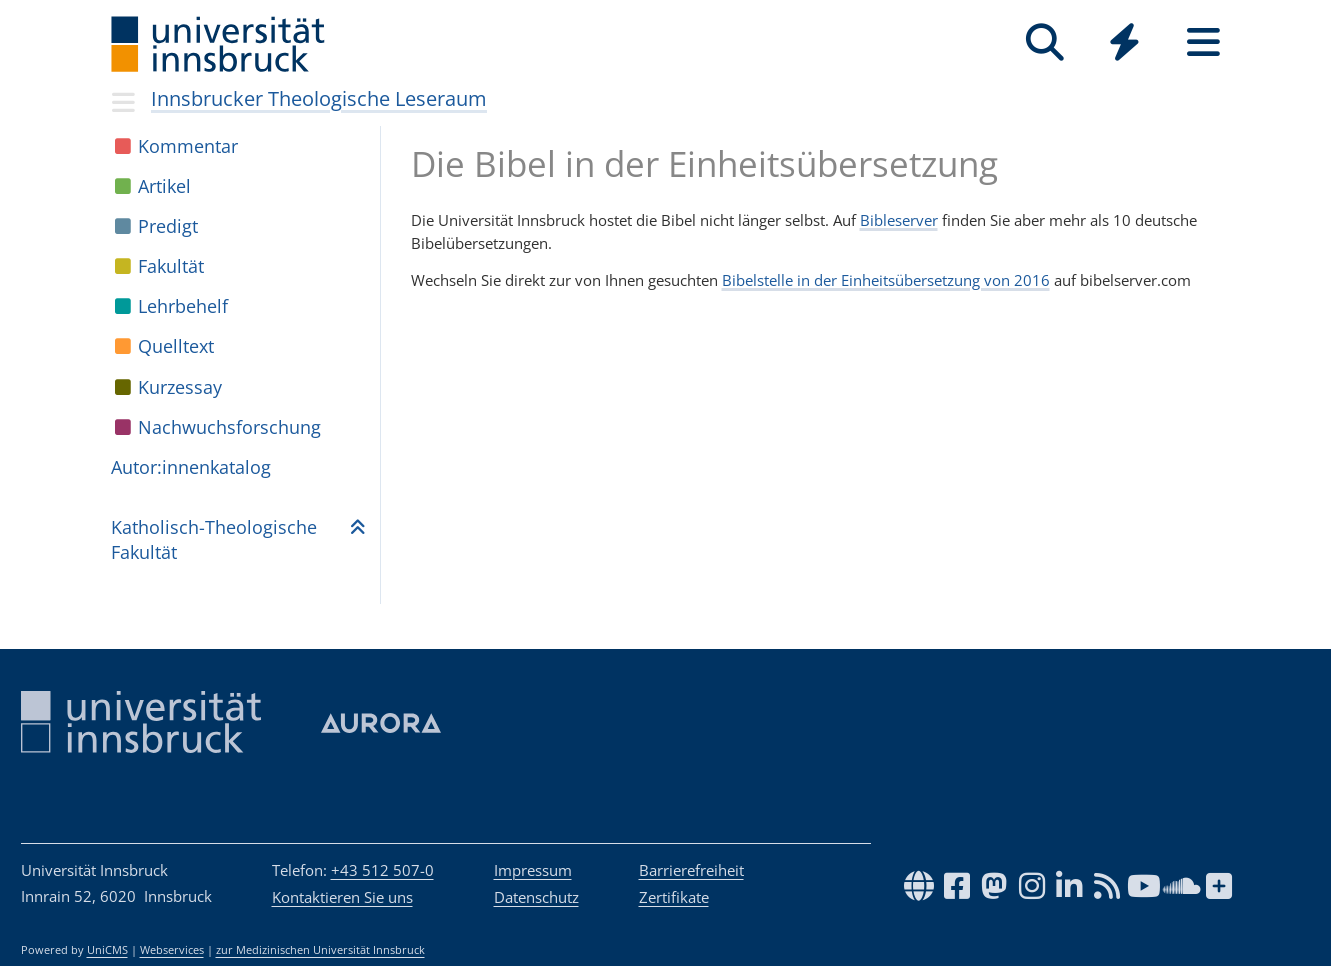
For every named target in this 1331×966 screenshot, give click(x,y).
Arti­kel (164, 186)
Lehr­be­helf (183, 306)
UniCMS (107, 950)
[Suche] (1045, 42)
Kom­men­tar (188, 146)
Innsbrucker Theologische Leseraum (319, 98)
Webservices (172, 950)
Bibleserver (899, 220)
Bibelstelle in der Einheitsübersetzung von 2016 (886, 280)
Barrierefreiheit (691, 870)
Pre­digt (168, 226)
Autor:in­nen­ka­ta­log (191, 467)
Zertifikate (674, 897)
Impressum (533, 870)
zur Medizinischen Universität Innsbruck (320, 950)
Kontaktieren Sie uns (342, 897)
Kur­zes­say (180, 387)
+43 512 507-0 (382, 870)
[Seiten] (1203, 42)
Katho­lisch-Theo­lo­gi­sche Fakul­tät (214, 539)
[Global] (1124, 44)
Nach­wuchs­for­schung (229, 427)
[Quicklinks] (1124, 42)
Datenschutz (536, 897)
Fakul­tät (171, 266)
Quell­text (176, 346)
